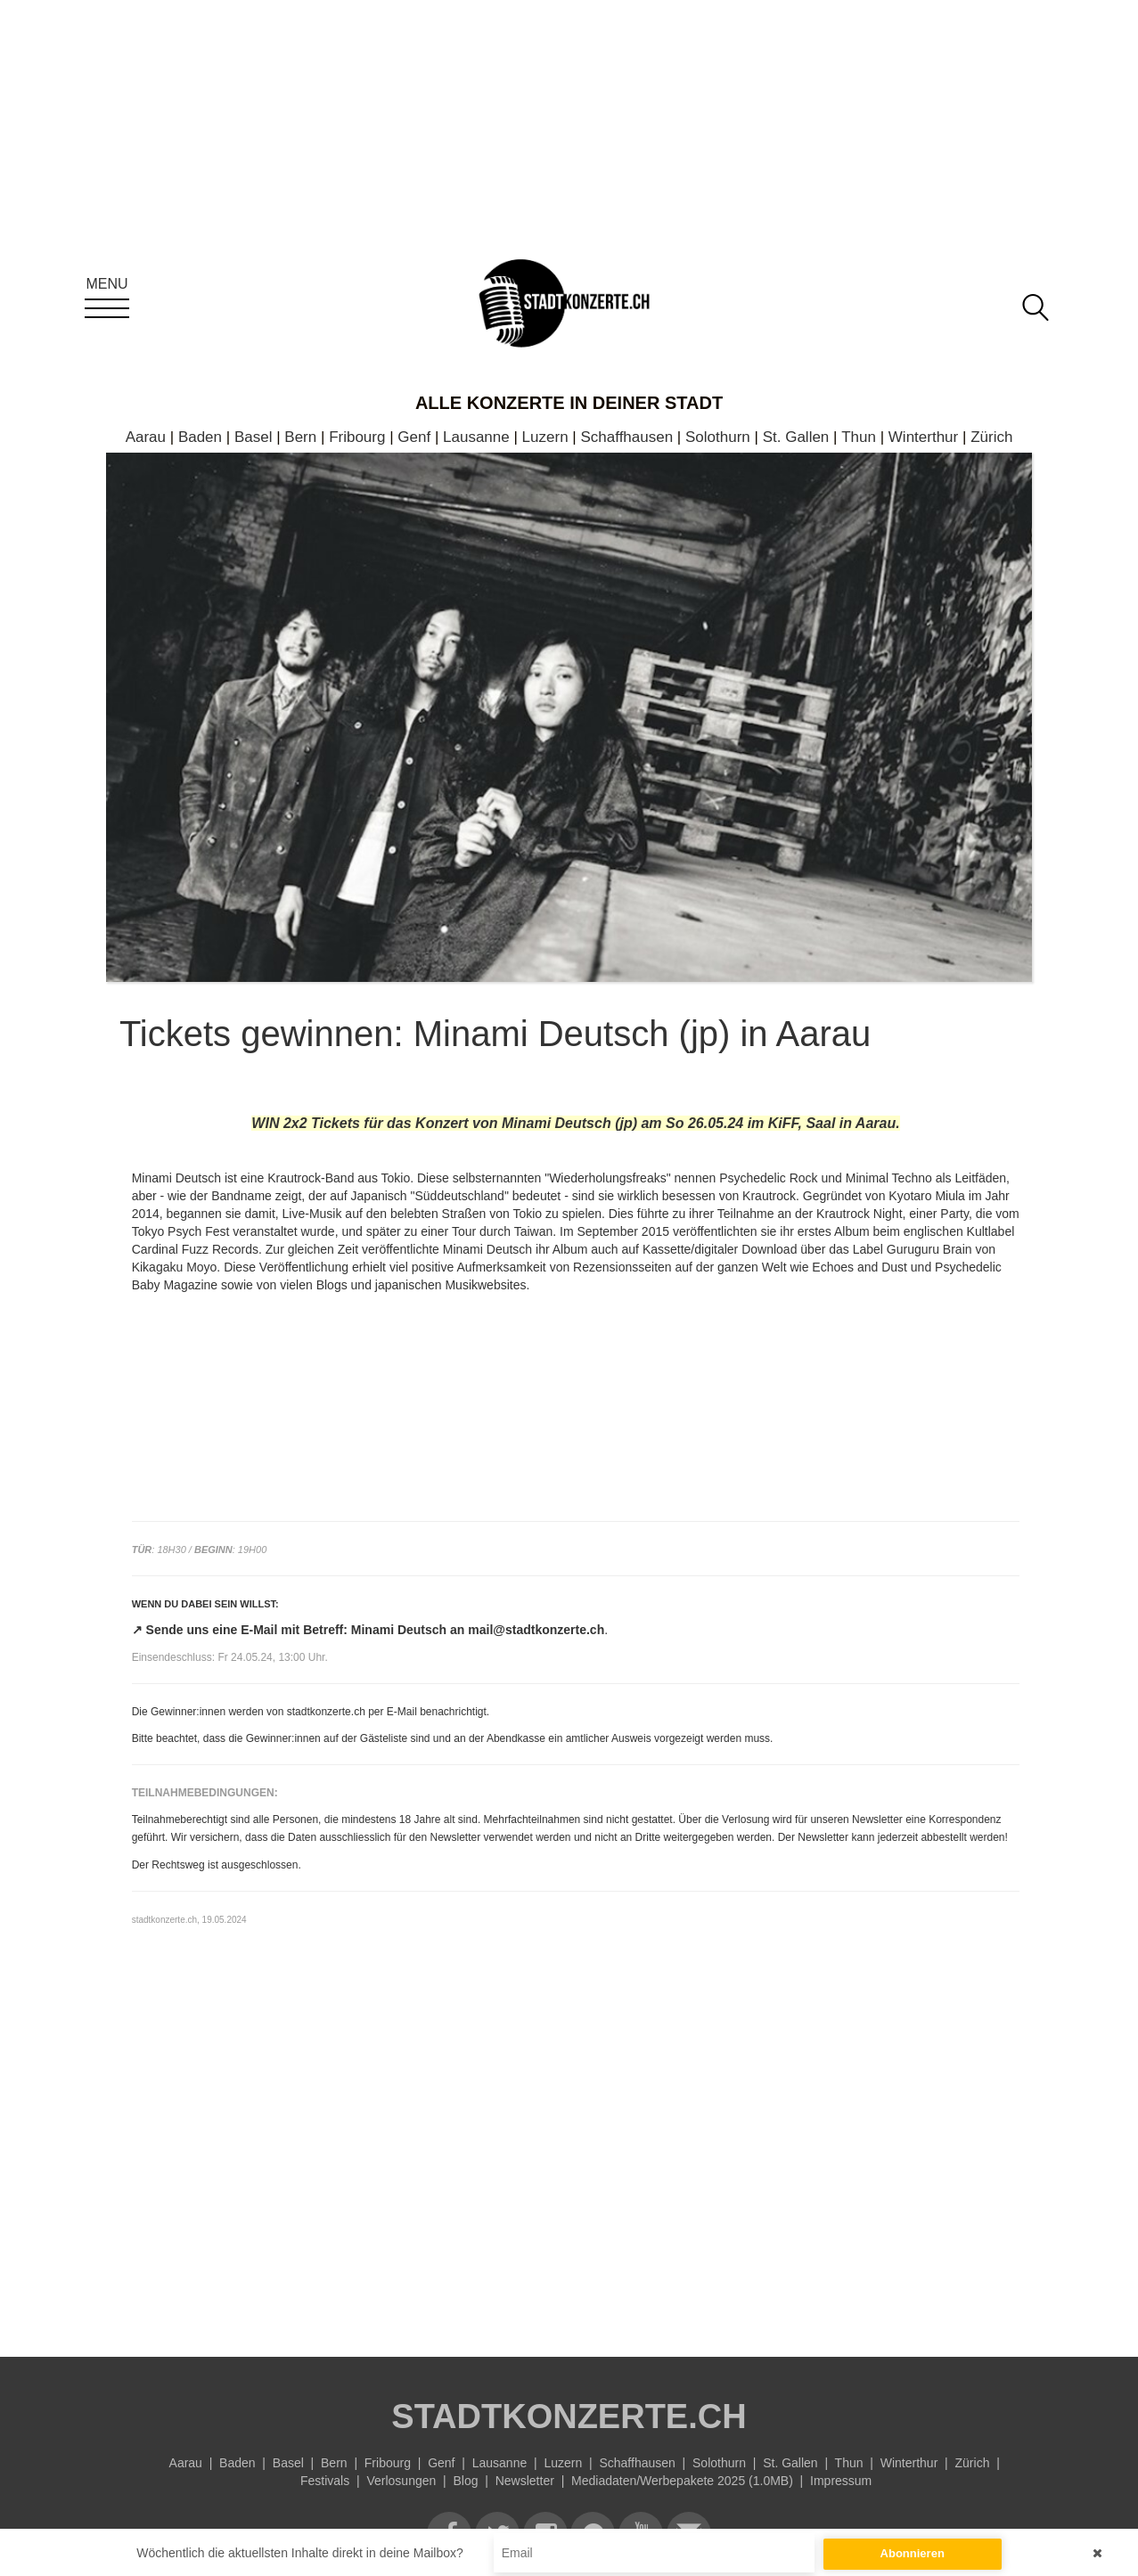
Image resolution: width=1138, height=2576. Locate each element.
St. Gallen (796, 437)
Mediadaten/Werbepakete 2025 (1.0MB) (682, 2481)
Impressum (841, 2481)
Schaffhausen (626, 437)
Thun (858, 437)
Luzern (545, 437)
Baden (200, 437)
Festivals (324, 2481)
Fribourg (357, 437)
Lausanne (476, 437)
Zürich (991, 437)
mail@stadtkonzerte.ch (536, 1630)
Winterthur (923, 437)
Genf (413, 437)
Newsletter (524, 2481)
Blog (465, 2481)
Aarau (146, 437)
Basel (253, 437)
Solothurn (717, 437)
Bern (300, 437)
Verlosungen (401, 2481)
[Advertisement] (576, 2169)
